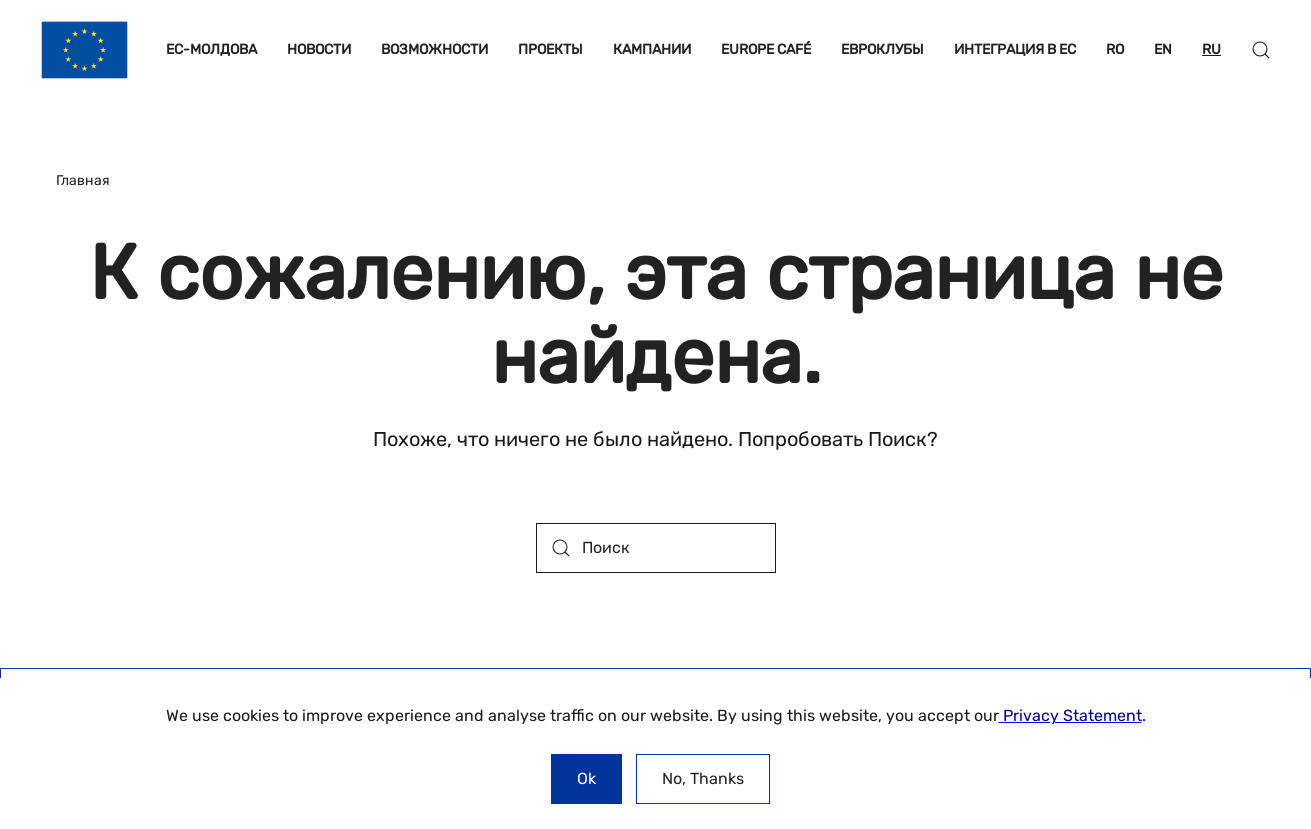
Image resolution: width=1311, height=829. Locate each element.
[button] (1261, 50)
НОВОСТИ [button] (319, 49)
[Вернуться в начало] (84, 50)
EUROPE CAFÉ (766, 49)
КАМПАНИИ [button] (652, 49)
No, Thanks (703, 778)
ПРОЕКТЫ (550, 49)
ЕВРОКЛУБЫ (882, 49)
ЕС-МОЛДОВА (211, 49)
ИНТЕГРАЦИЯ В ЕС (1015, 49)
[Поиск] (656, 548)
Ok (586, 778)
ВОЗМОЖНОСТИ (434, 49)
